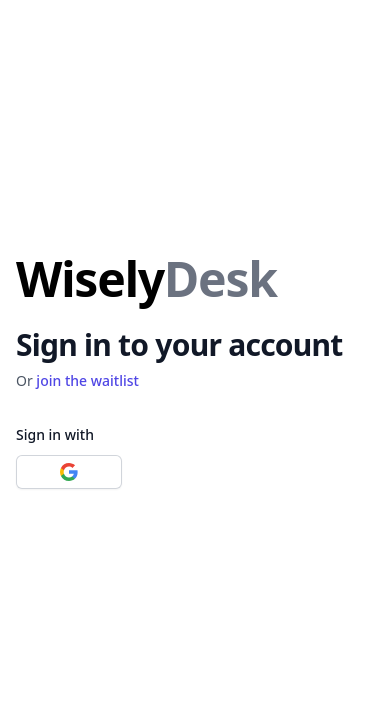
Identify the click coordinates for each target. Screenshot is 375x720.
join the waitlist (87, 380)
